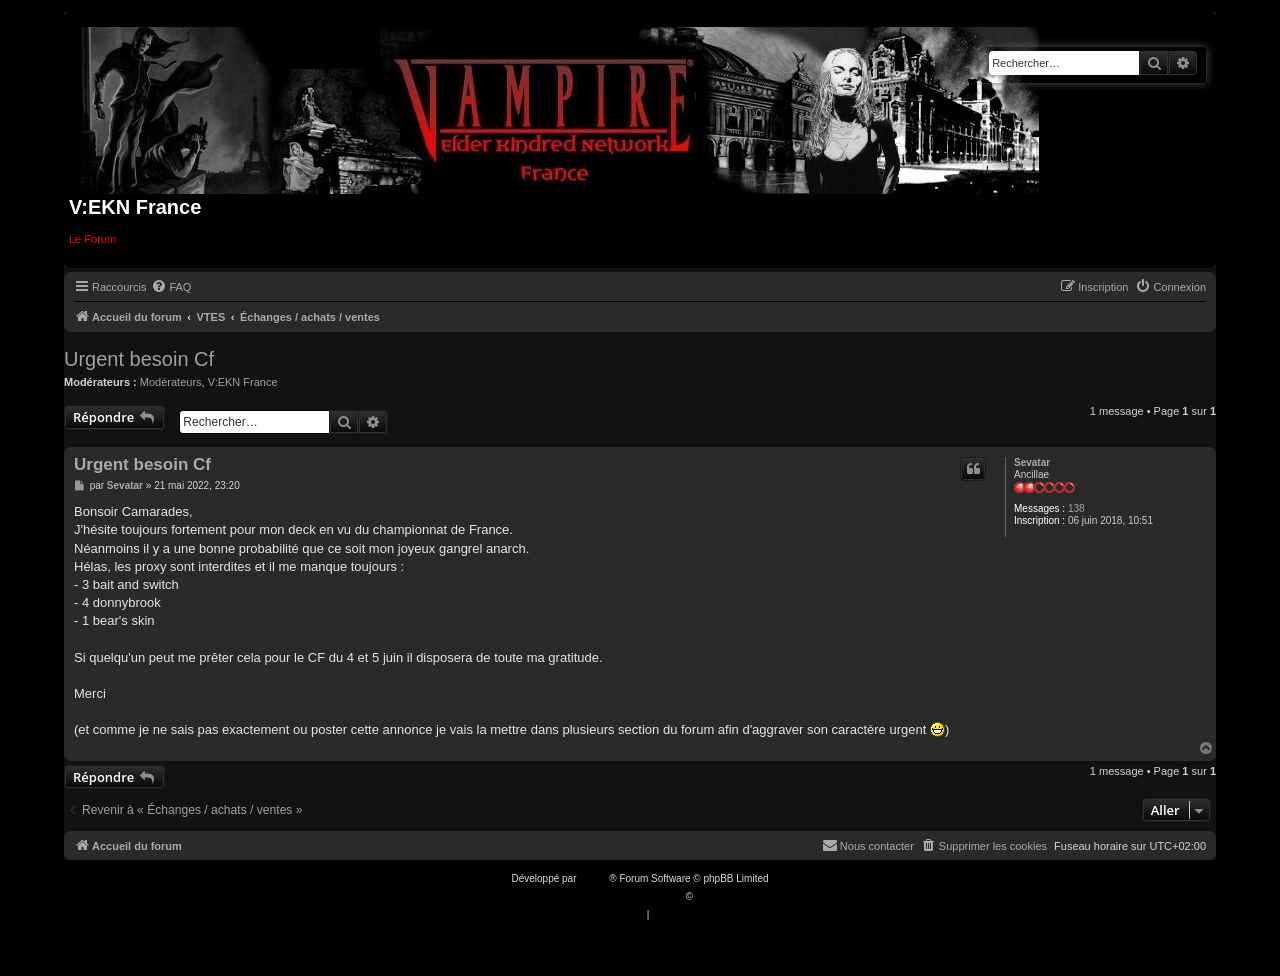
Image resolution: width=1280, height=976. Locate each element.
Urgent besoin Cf (139, 359)
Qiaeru (711, 896)
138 (1076, 508)
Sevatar (1032, 462)
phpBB (594, 878)
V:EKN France (243, 382)
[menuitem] (171, 287)
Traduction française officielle (618, 896)
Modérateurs (171, 382)
